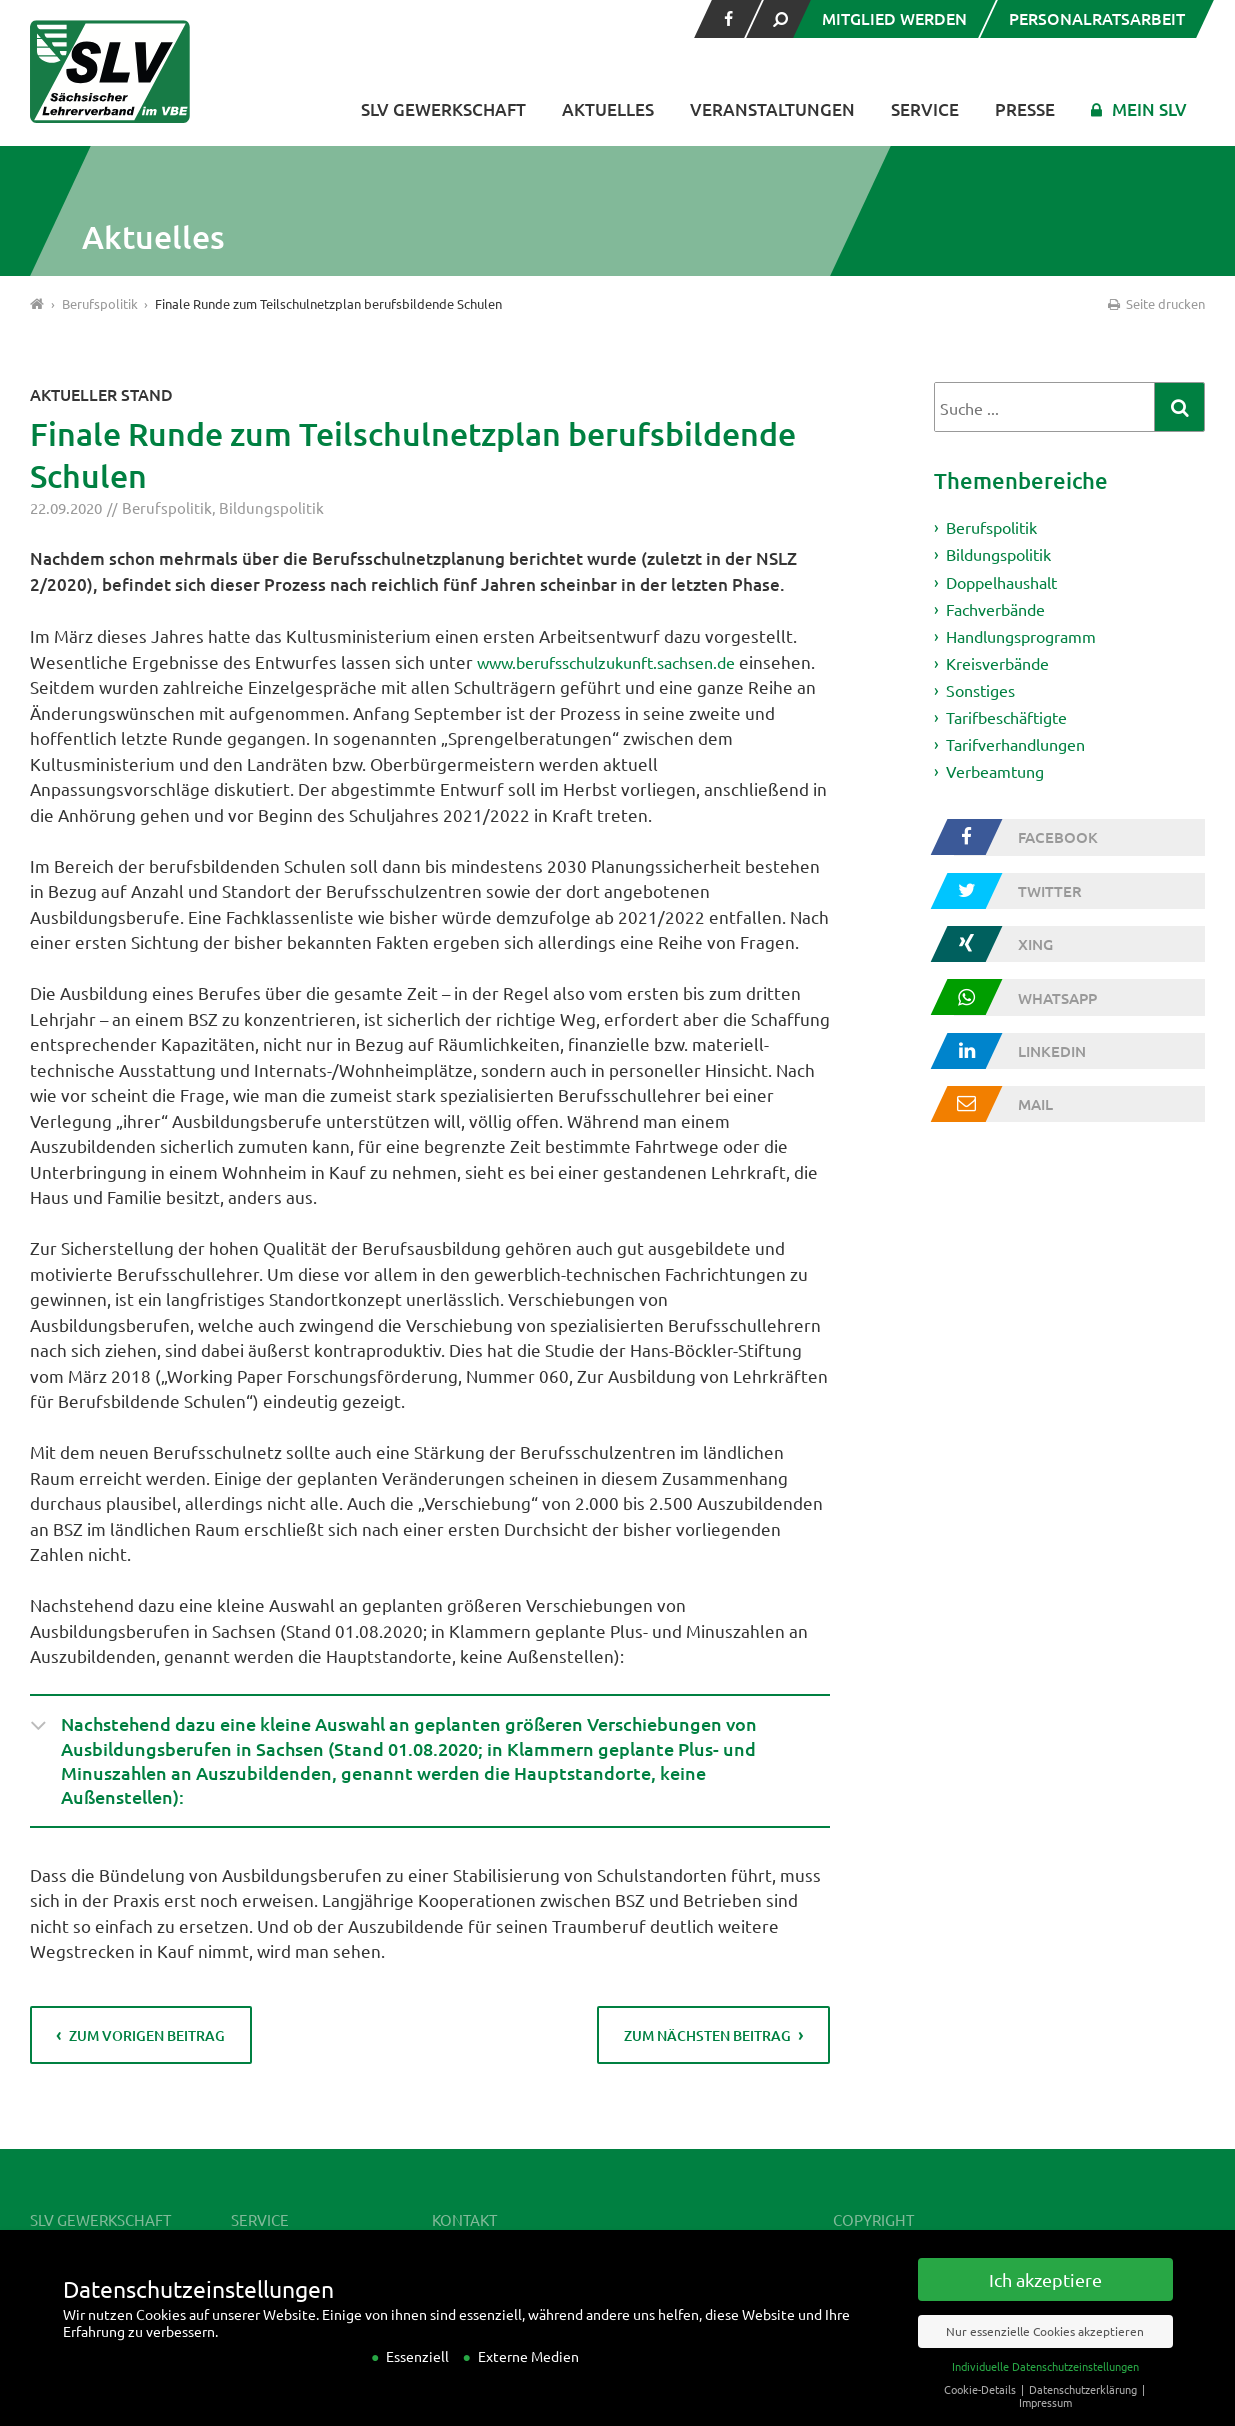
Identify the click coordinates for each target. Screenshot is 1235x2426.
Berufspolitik (167, 507)
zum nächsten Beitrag (706, 2043)
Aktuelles (608, 109)
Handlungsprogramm (1029, 641)
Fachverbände (1001, 612)
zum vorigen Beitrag (149, 2043)
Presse (1025, 109)
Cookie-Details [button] (981, 2411)
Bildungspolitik (271, 507)
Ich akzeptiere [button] (1045, 2301)
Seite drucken (1155, 303)
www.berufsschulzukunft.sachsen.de (620, 661)
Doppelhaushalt (1008, 584)
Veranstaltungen (772, 109)
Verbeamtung (1000, 782)
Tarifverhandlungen (1024, 754)
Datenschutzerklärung (1084, 2411)
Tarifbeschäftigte (1014, 726)
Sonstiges (984, 697)
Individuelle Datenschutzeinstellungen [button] (1045, 2388)
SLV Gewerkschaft (443, 109)
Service (925, 109)
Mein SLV (1149, 109)
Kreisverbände (1003, 669)
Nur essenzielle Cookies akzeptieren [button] (1045, 2353)
